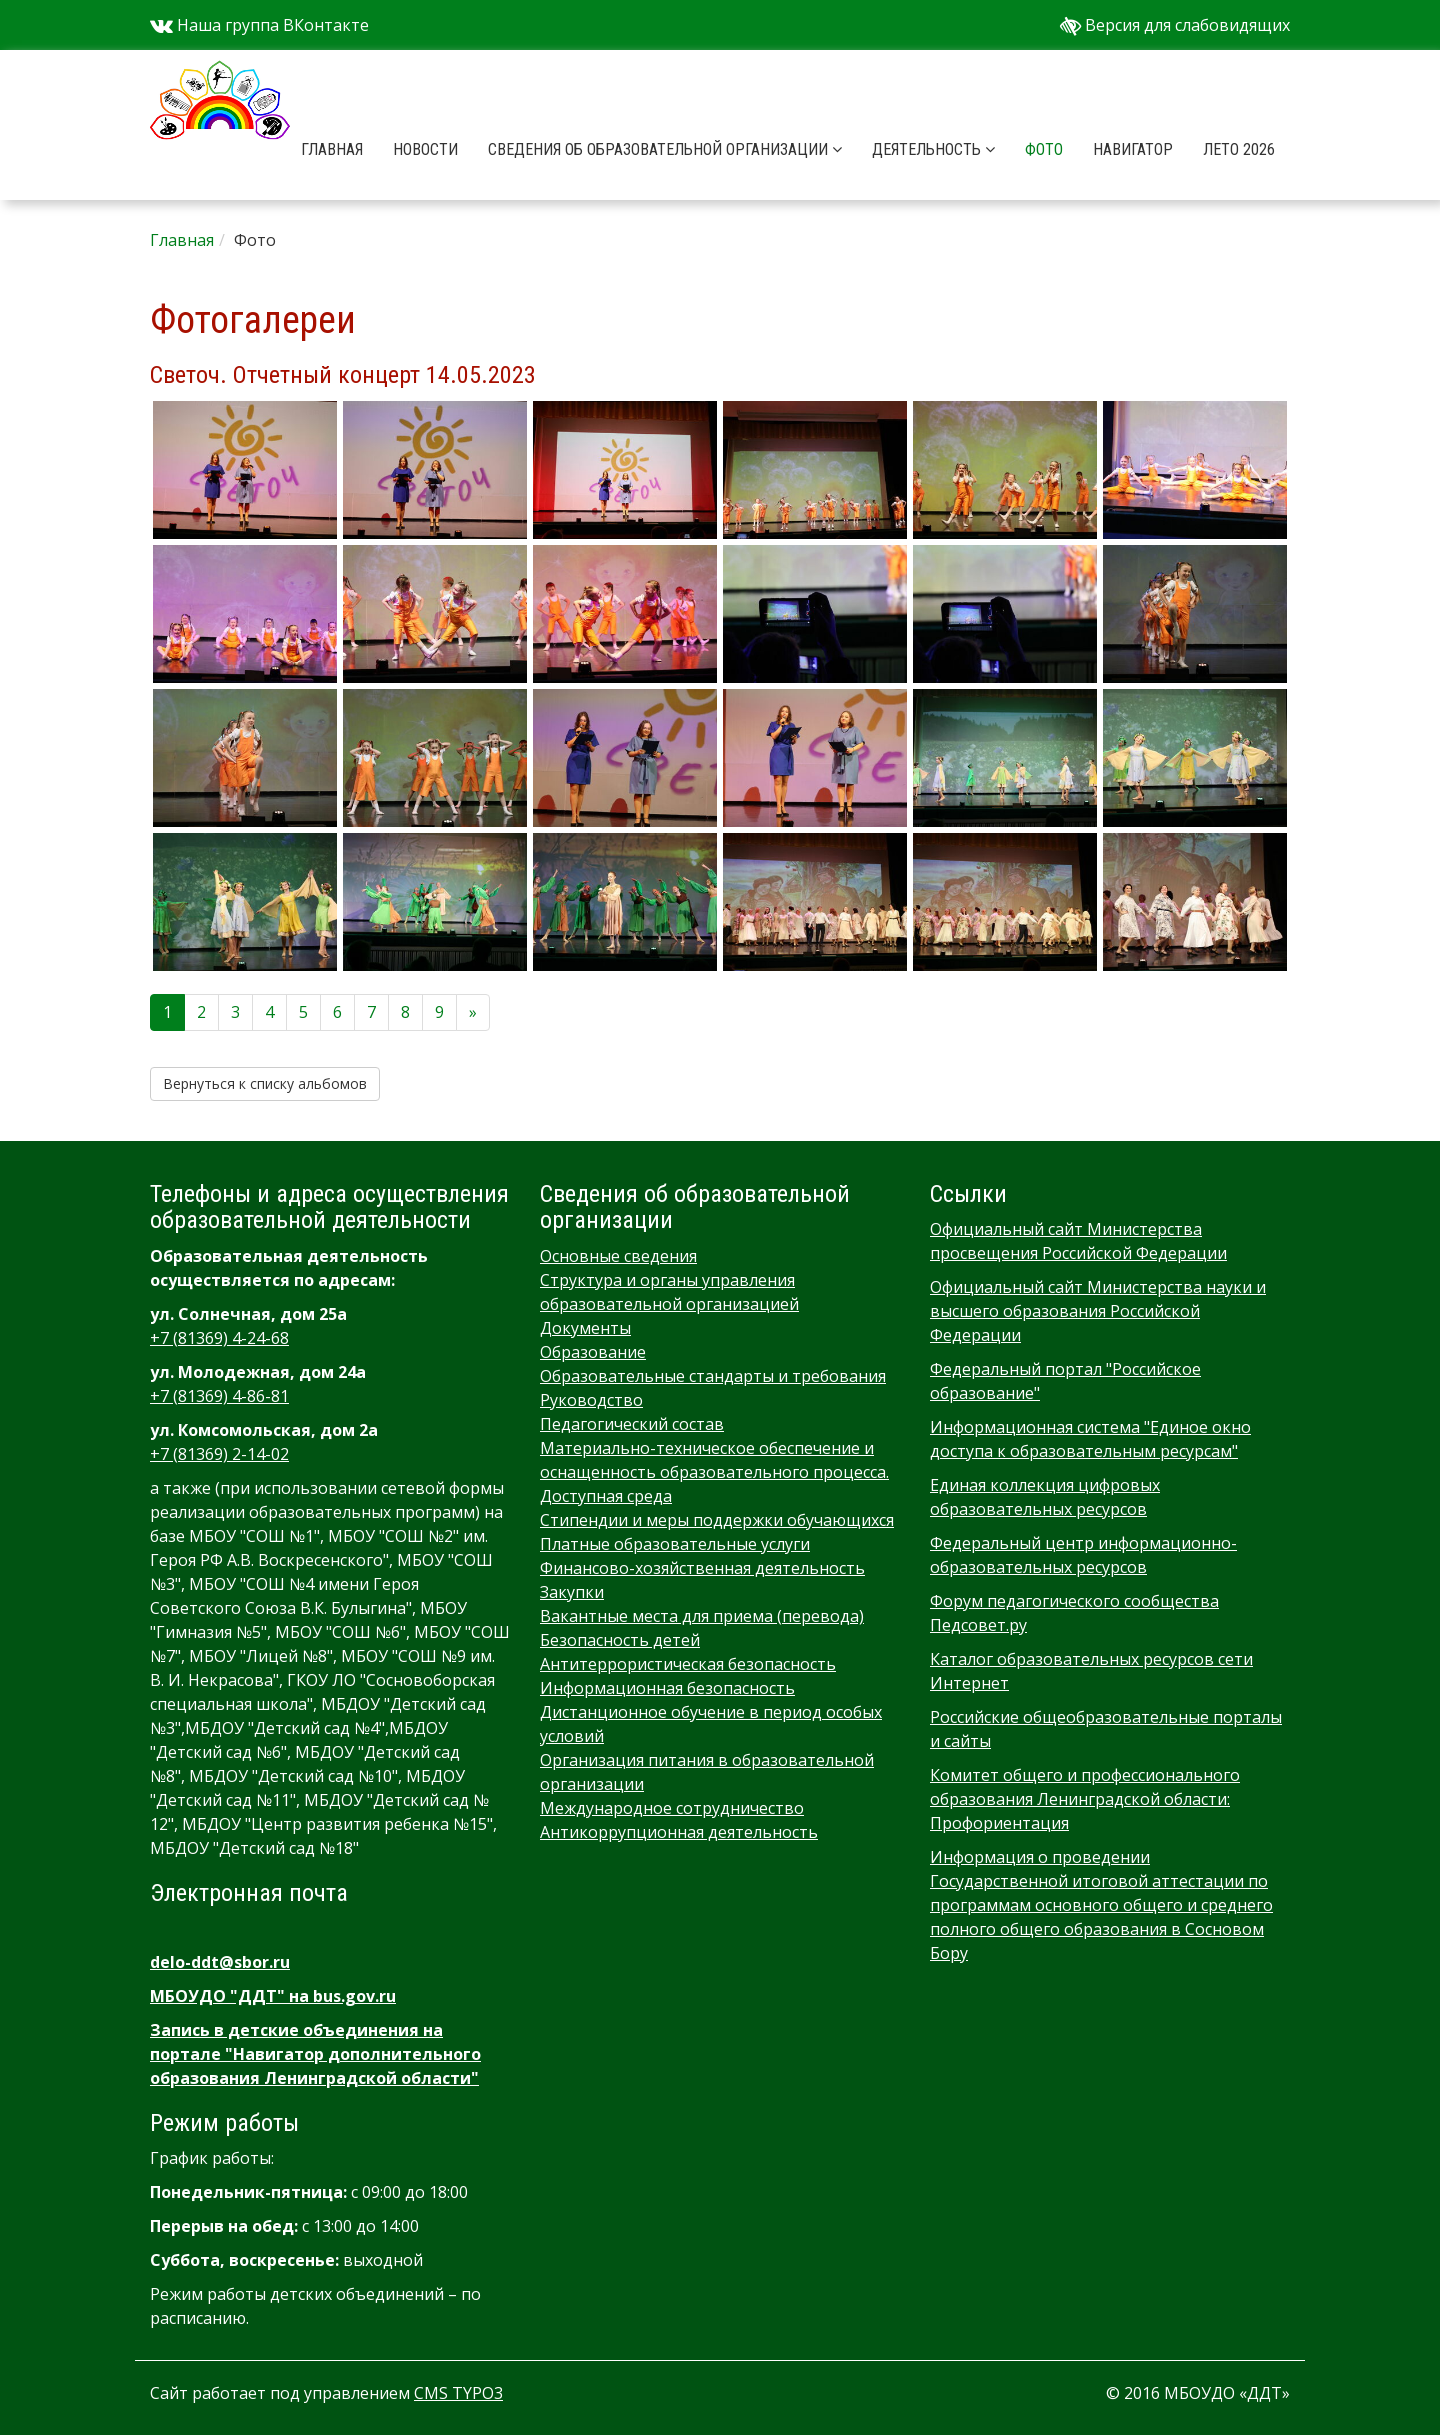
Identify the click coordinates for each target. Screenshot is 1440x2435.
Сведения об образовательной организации (665, 149)
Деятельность (933, 149)
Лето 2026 (1239, 149)
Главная (332, 149)
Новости (425, 149)
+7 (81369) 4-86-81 (219, 1396)
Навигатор (1133, 149)
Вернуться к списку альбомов (265, 1083)
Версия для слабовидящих (1175, 25)
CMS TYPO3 (458, 2393)
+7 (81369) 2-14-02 (219, 1454)
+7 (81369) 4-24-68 (219, 1338)
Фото (1044, 149)
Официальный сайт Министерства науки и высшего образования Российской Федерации (1098, 1311)
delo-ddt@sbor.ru (220, 1962)
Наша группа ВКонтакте (259, 25)
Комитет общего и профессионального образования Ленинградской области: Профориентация (1085, 1799)
